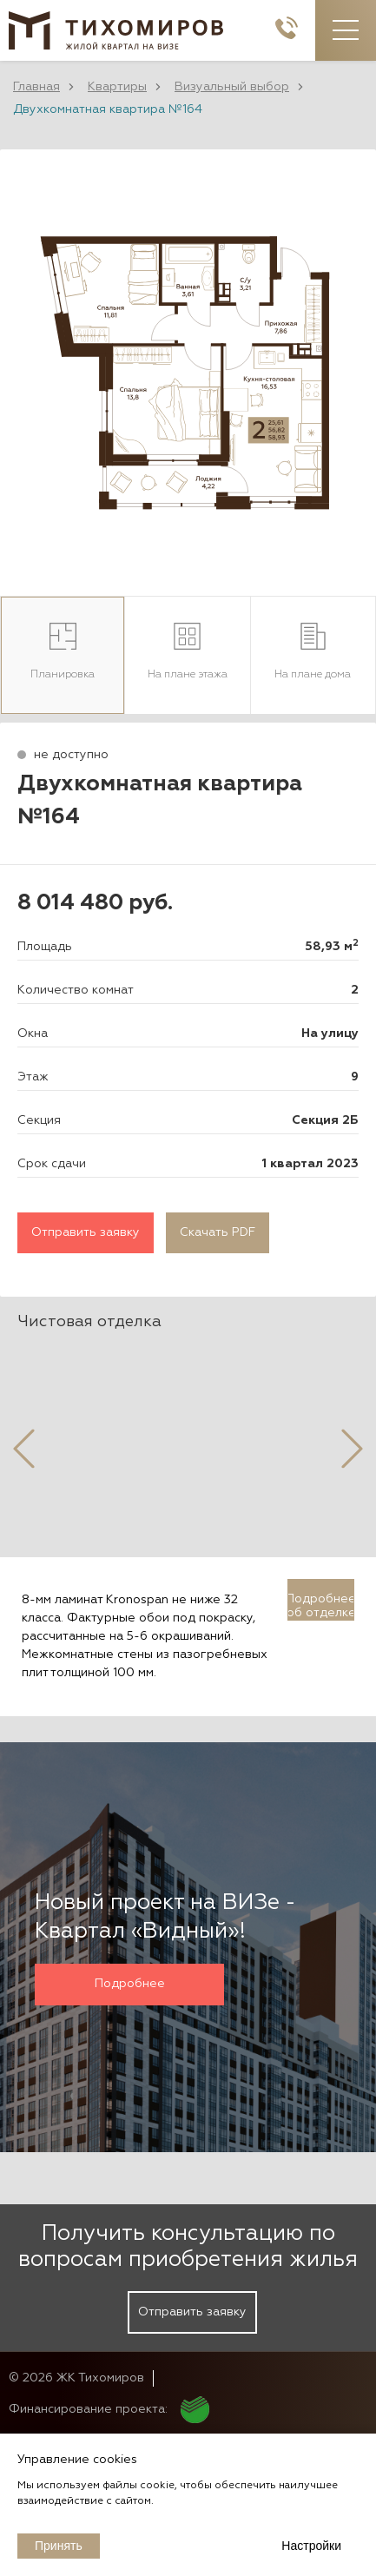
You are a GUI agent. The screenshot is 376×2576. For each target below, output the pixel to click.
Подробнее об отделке (320, 1605)
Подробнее (130, 1984)
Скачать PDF (217, 1232)
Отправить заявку (85, 1232)
